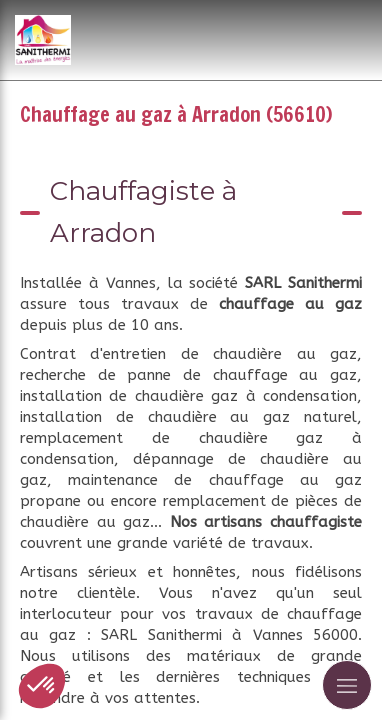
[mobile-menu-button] (347, 685)
